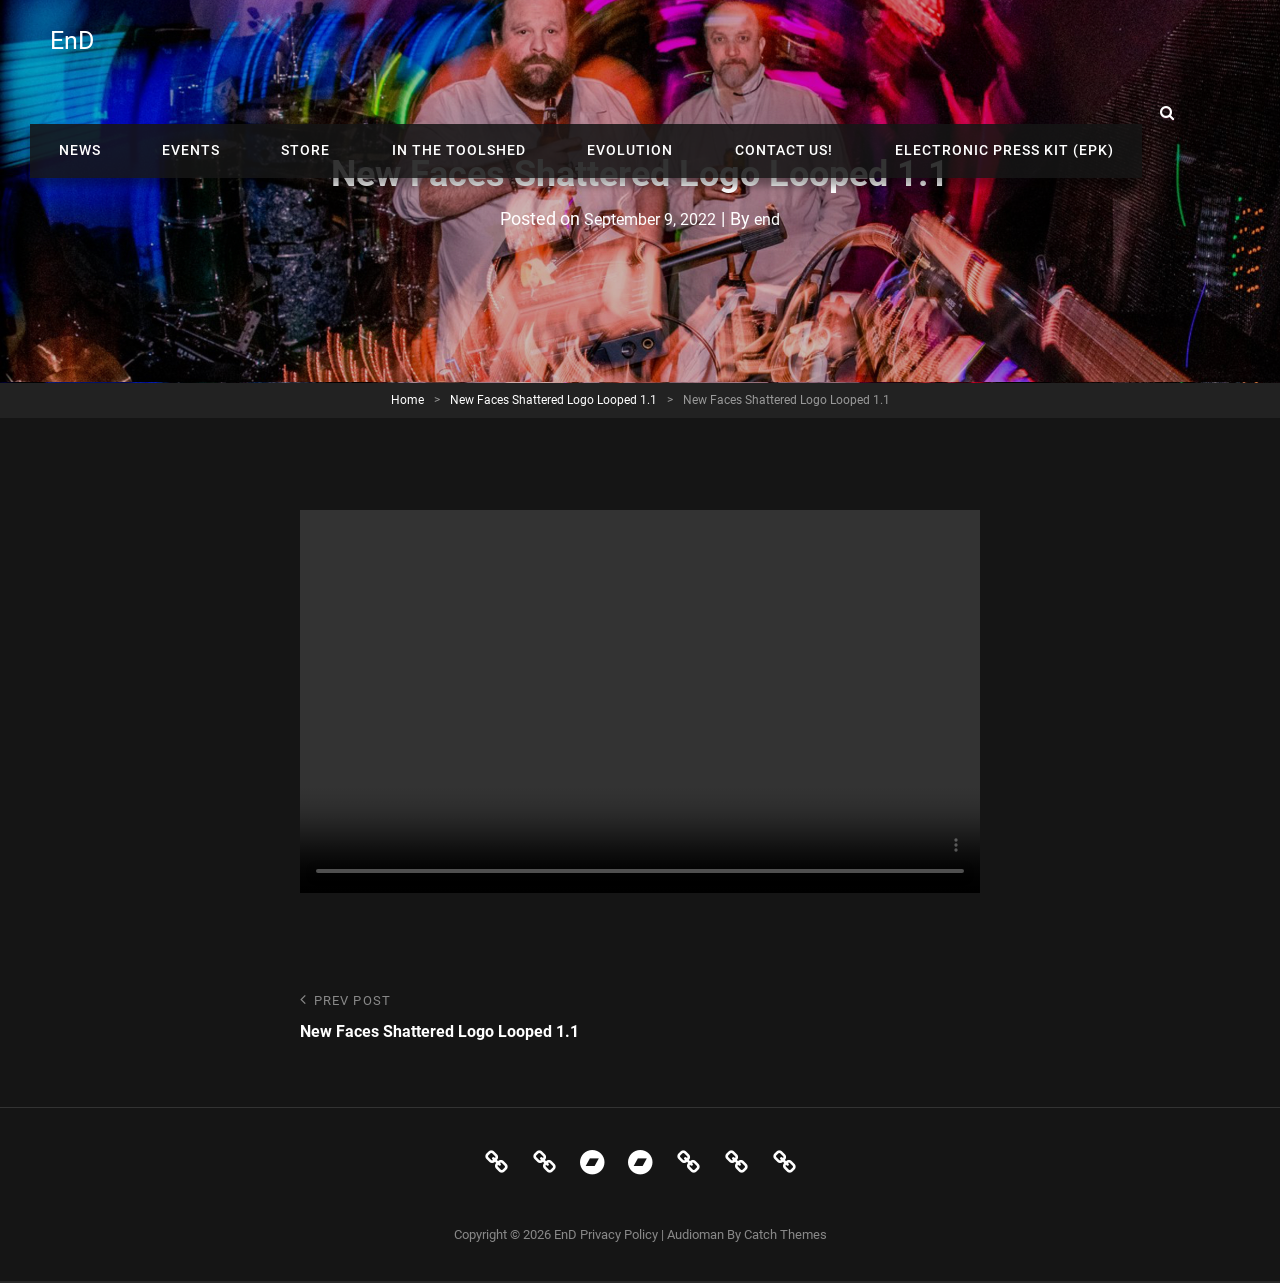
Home (407, 400)
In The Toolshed (577, 50)
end (777, 218)
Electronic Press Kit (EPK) (1070, 50)
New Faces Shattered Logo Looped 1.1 (553, 400)
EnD (74, 50)
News (250, 50)
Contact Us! (867, 50)
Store (441, 50)
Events (344, 50)
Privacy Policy (619, 1237)
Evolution (731, 50)
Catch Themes (785, 1237)
